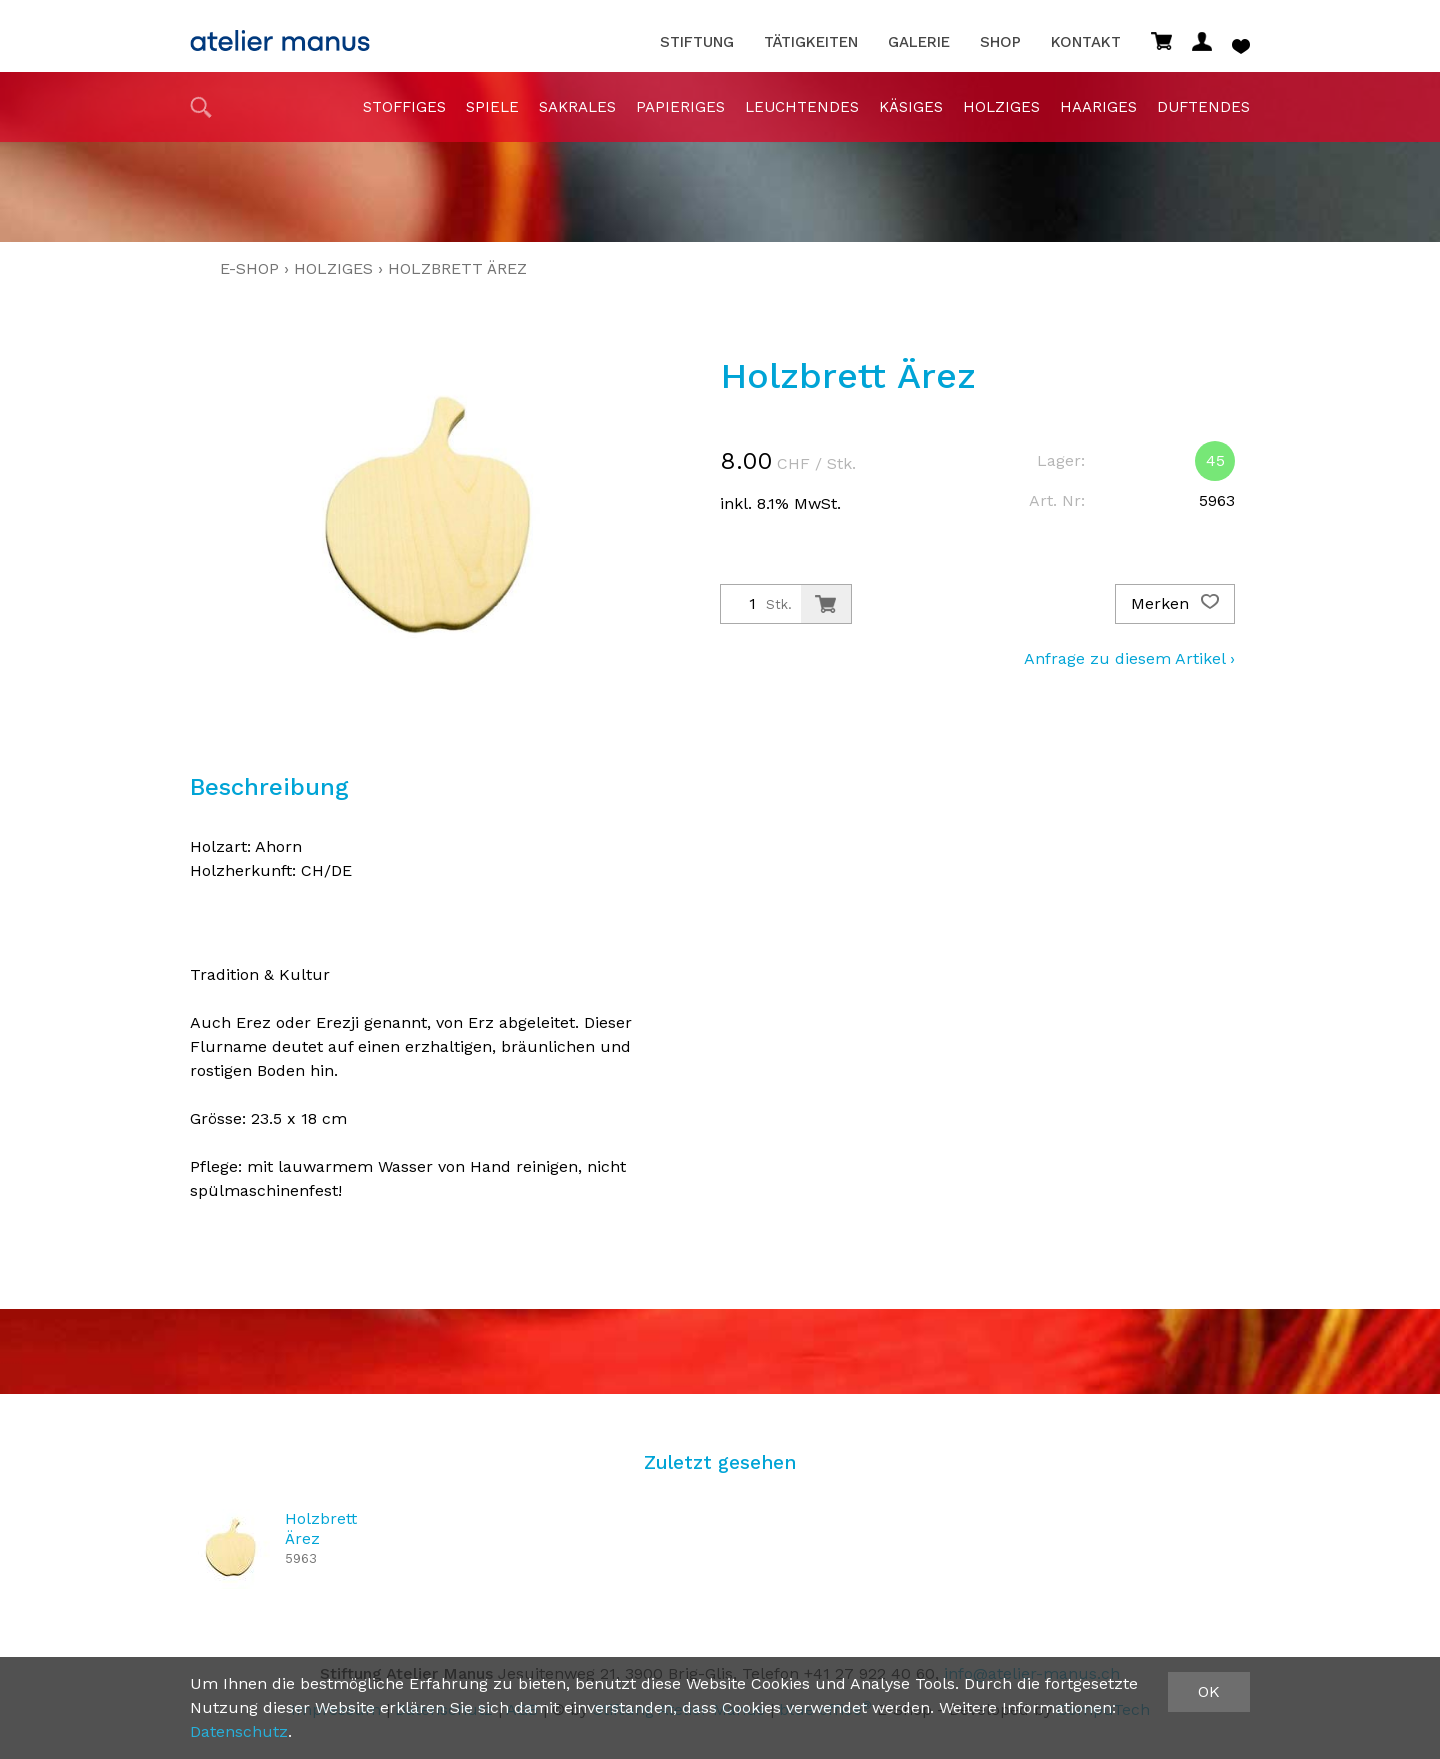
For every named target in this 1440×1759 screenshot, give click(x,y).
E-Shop (249, 268)
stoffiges (404, 107)
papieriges (680, 107)
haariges (1098, 107)
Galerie (919, 42)
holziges (1001, 107)
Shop (1000, 42)
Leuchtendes (802, 107)
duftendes (1203, 107)
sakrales (577, 107)
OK (1209, 1691)
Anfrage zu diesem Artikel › (1129, 658)
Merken (1175, 604)
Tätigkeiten (811, 42)
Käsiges (911, 107)
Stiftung (697, 42)
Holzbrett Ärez (457, 268)
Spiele (492, 107)
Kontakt (1086, 42)
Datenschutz (239, 1731)
